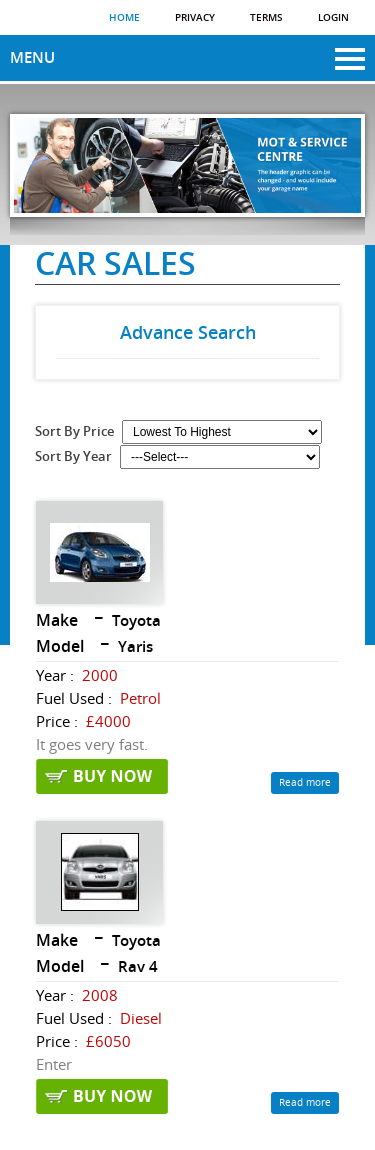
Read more (305, 783)
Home (124, 18)
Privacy (195, 18)
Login (333, 18)
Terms (266, 18)
